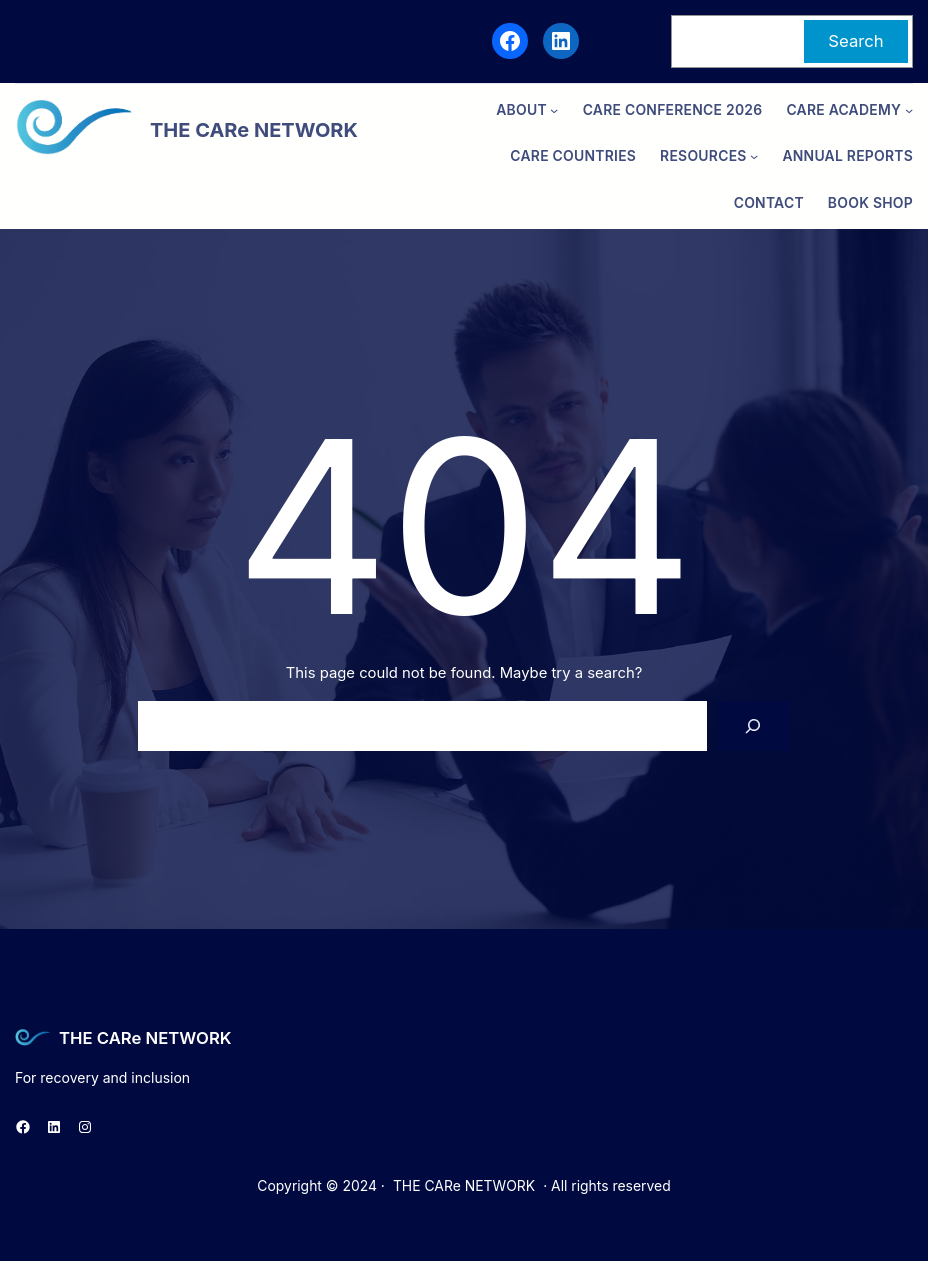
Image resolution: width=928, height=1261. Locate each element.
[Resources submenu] (754, 156)
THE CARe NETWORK (145, 1038)
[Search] (753, 726)
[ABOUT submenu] (554, 110)
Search (855, 41)
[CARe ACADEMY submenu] (909, 110)
